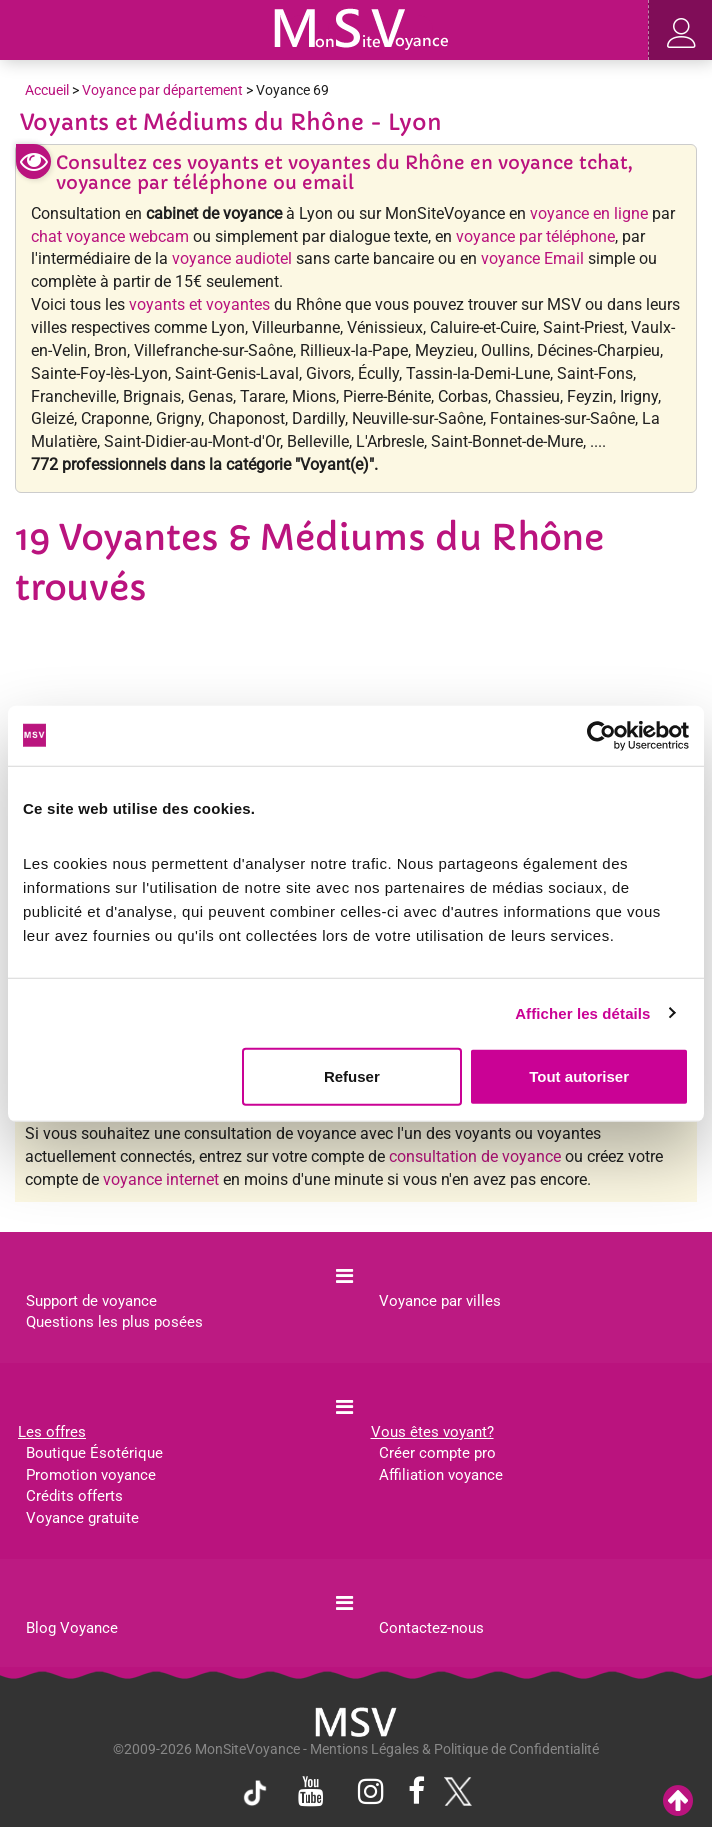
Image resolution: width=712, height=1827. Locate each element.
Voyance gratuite (82, 1518)
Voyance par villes (440, 1301)
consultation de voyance (475, 1156)
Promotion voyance (91, 1475)
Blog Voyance (72, 1628)
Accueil (47, 90)
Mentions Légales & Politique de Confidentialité (454, 1749)
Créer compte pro (437, 1453)
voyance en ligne (589, 213)
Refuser (352, 1076)
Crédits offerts (74, 1496)
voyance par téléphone (535, 236)
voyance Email (532, 258)
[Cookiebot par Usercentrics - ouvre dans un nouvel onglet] (601, 735)
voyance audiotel (232, 258)
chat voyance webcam (110, 236)
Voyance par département (162, 90)
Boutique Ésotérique (94, 1453)
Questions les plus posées (114, 1322)
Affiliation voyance (441, 1475)
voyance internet (161, 1179)
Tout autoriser (579, 1076)
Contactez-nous (431, 1628)
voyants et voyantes (199, 304)
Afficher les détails (582, 1012)
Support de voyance (91, 1301)
